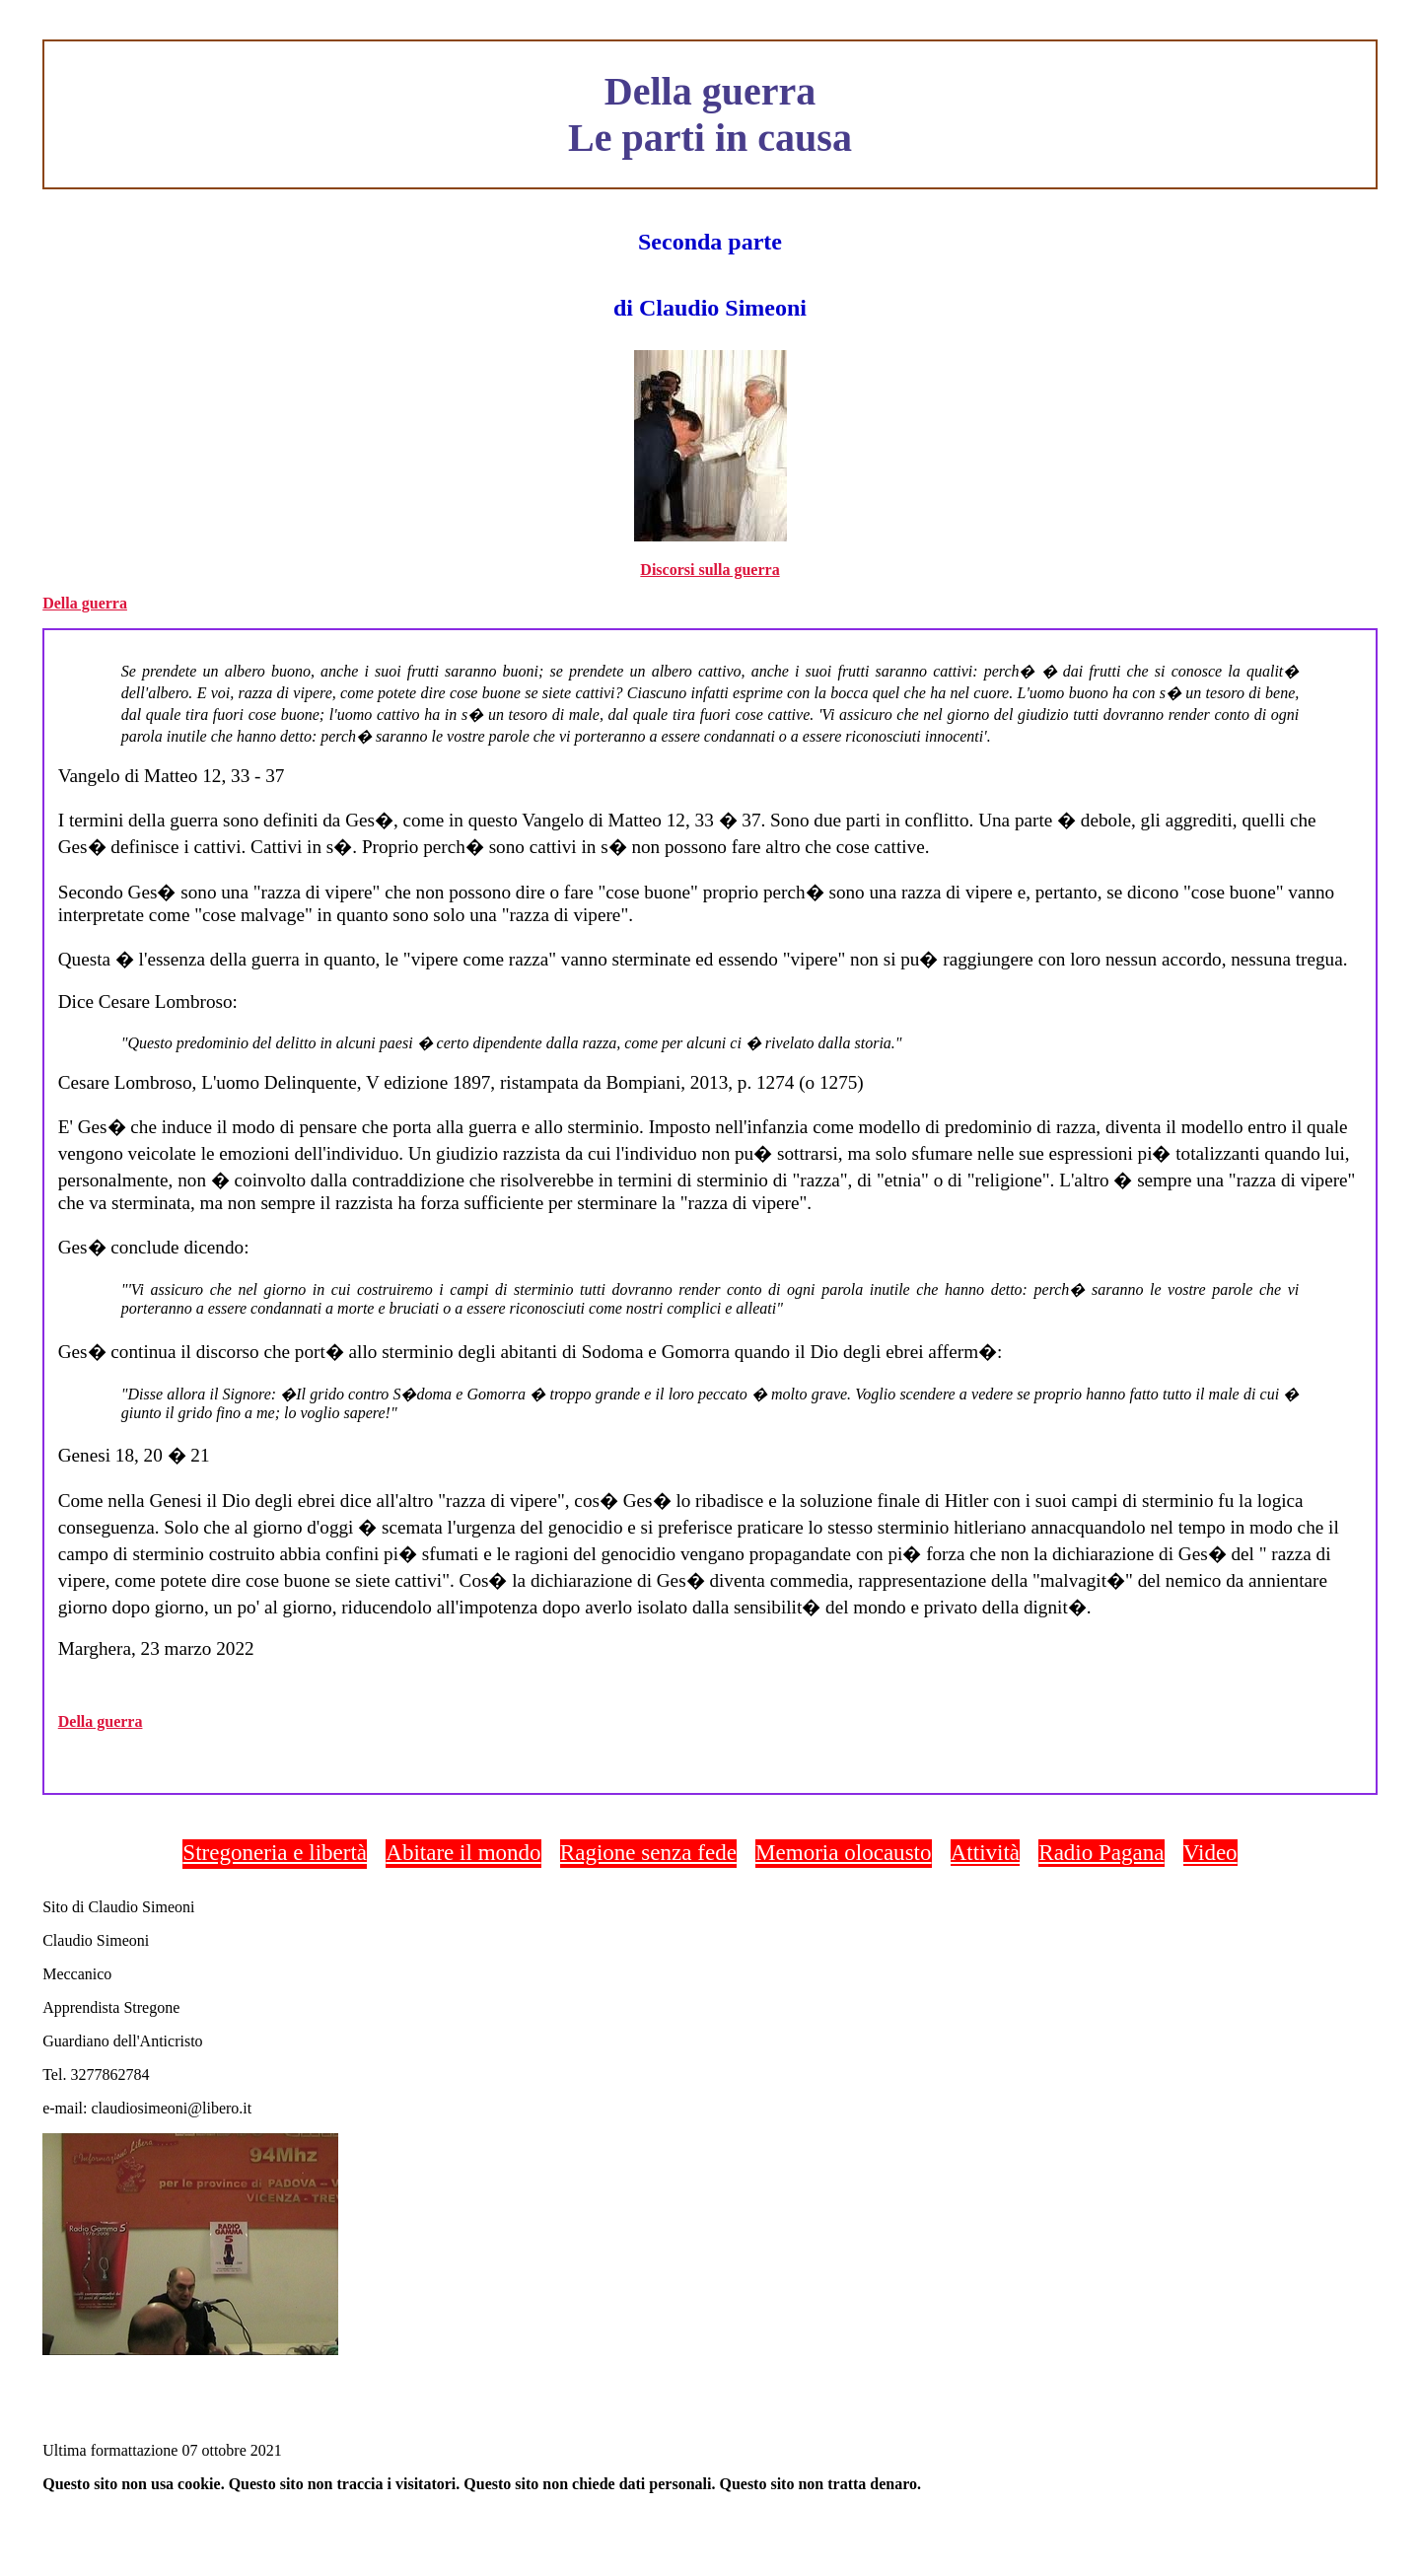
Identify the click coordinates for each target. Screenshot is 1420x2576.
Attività (985, 1852)
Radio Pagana (1101, 1852)
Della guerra (84, 603)
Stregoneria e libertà (274, 1852)
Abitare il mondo (463, 1852)
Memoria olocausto (843, 1852)
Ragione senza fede (648, 1852)
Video (1210, 1852)
